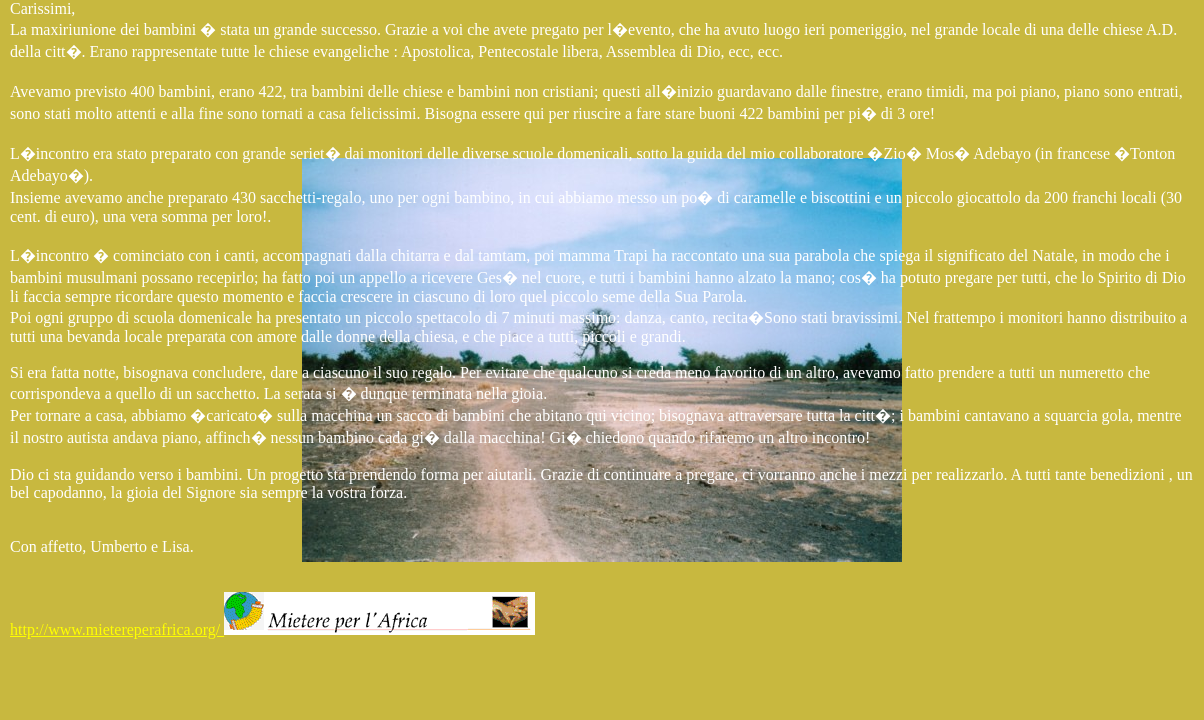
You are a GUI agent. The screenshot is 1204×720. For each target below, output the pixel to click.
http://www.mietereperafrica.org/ (272, 629)
